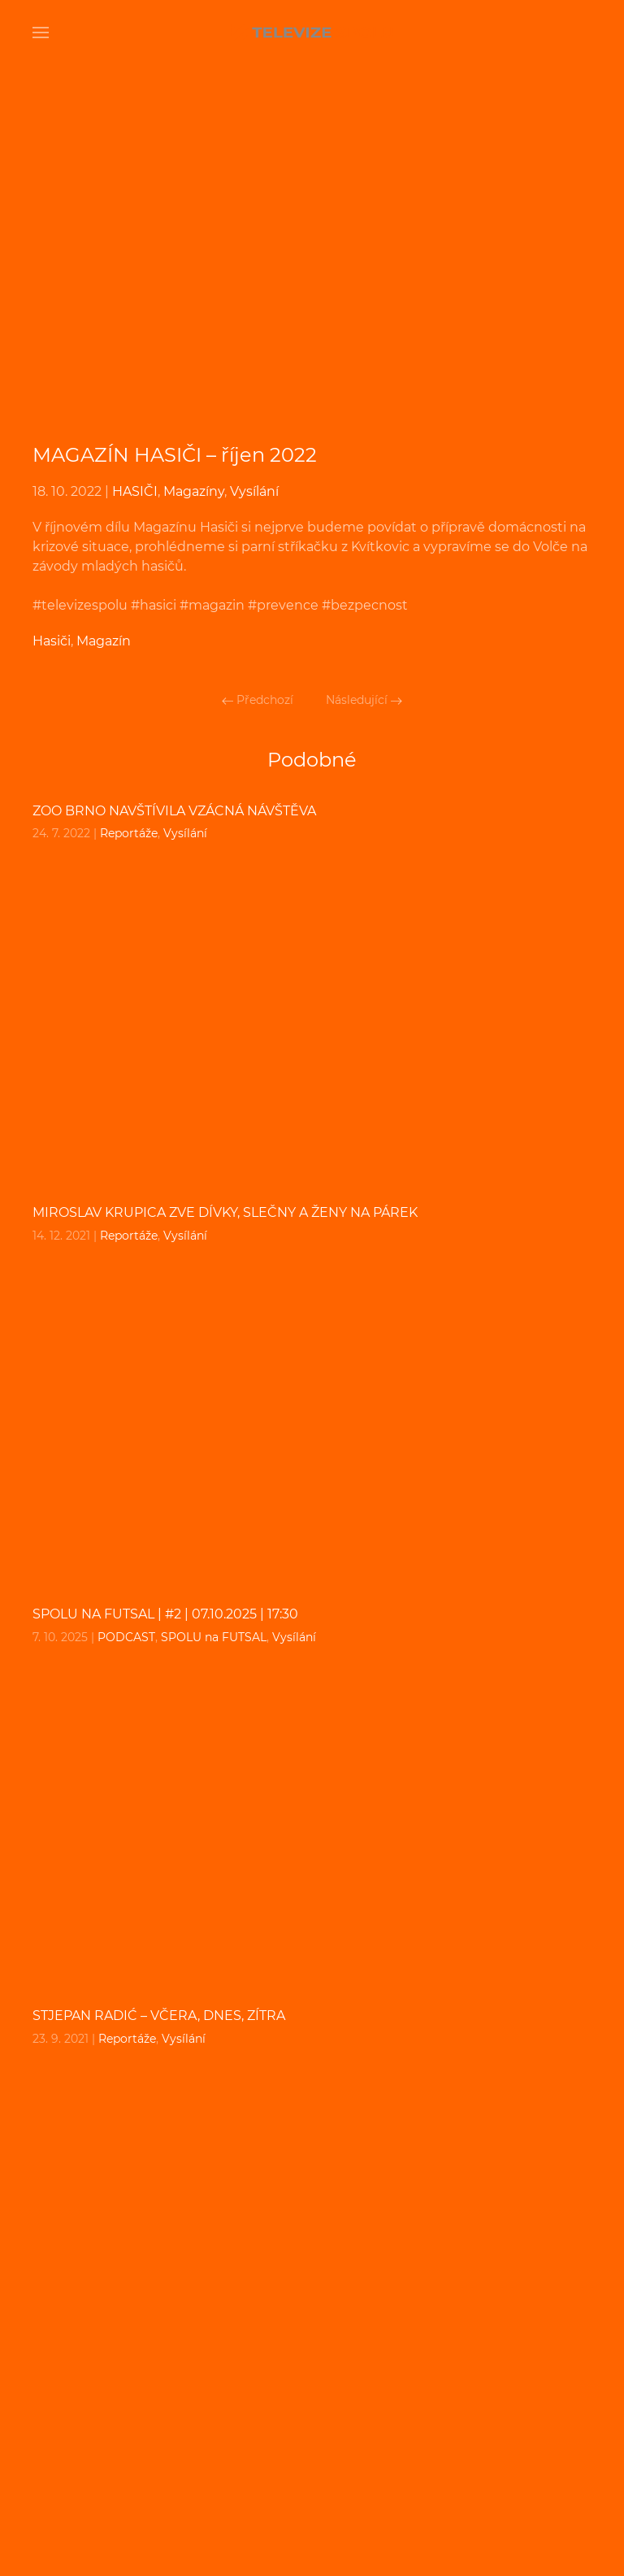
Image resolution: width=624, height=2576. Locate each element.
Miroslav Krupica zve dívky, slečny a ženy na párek (225, 1212)
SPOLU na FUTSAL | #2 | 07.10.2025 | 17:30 (165, 1614)
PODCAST (126, 1637)
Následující (364, 700)
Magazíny (193, 491)
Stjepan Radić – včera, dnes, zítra (158, 2015)
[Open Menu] (40, 32)
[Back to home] (312, 32)
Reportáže (129, 833)
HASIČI (135, 491)
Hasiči (51, 641)
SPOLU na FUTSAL (213, 1637)
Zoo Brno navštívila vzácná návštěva (174, 811)
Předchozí (257, 700)
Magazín (103, 641)
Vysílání (254, 491)
